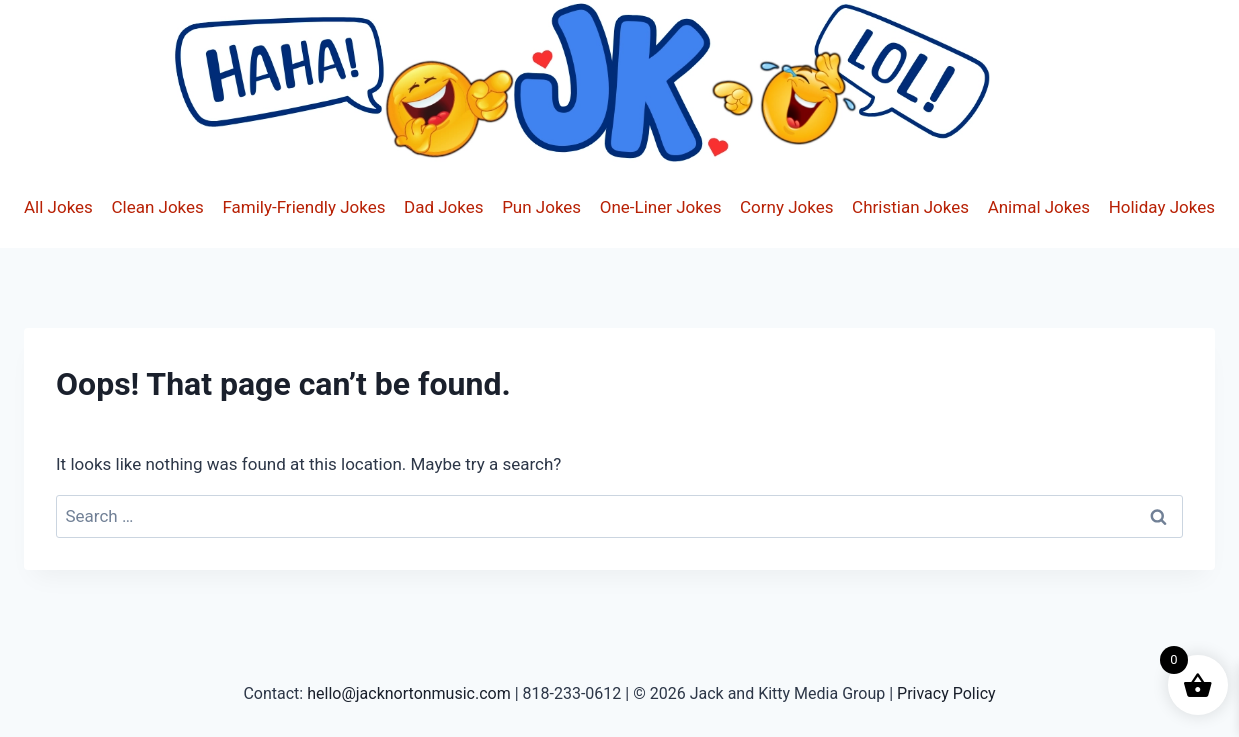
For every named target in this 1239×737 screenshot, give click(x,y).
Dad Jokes (444, 207)
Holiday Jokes (1162, 207)
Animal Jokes (1039, 207)
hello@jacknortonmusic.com (409, 693)
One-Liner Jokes (661, 207)
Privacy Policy (946, 693)
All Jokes (58, 207)
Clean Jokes (157, 207)
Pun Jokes (541, 207)
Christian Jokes (910, 207)
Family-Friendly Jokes (303, 207)
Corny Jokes (786, 207)
